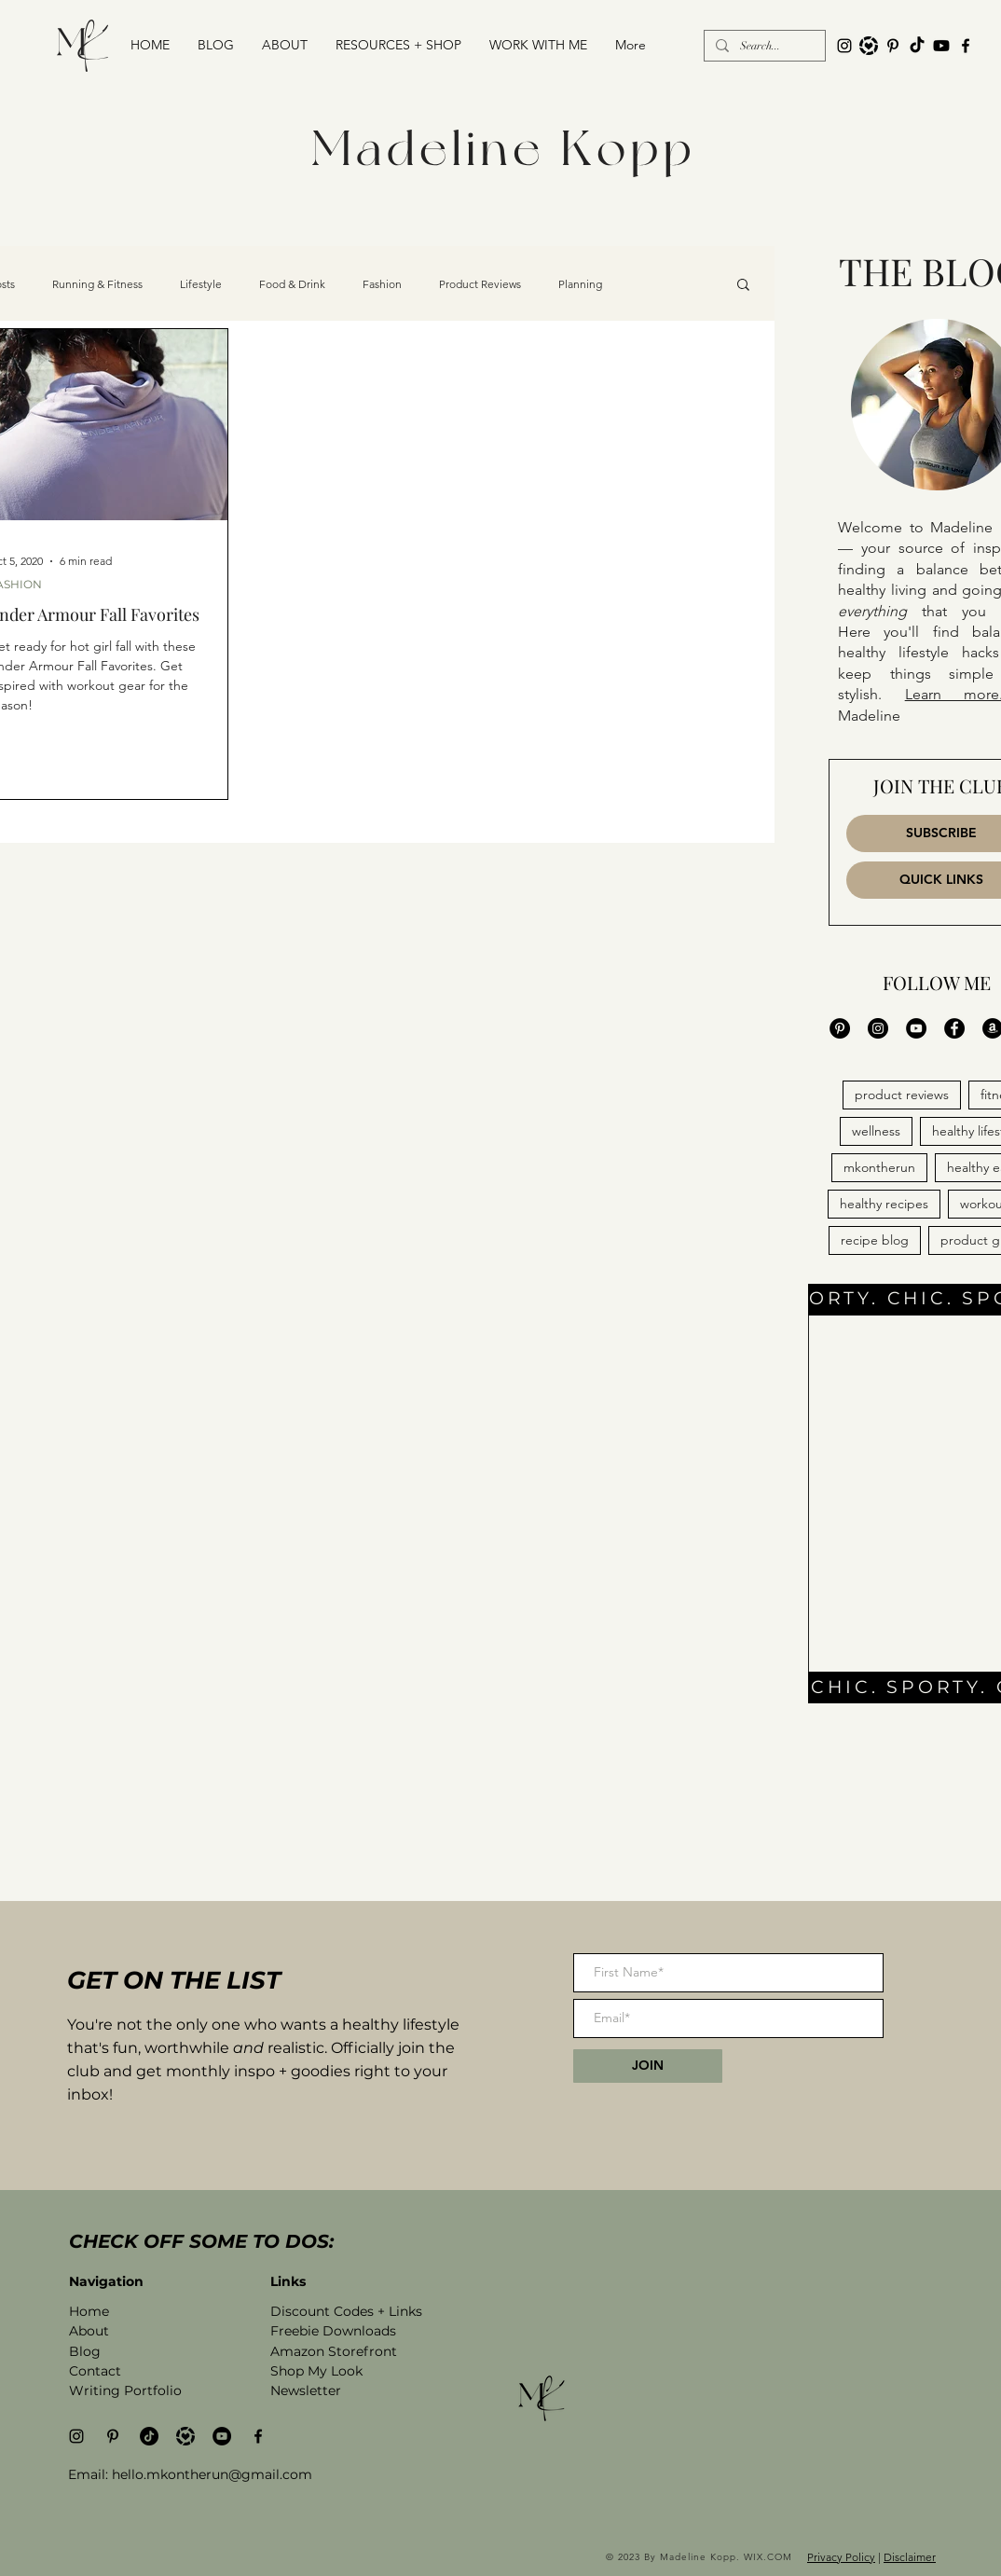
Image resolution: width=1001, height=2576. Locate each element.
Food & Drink (292, 284)
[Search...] (763, 46)
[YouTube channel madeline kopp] (941, 45)
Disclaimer (910, 2557)
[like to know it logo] (868, 45)
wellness (876, 1131)
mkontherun (879, 1167)
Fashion (382, 284)
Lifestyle (201, 284)
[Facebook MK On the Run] (954, 1028)
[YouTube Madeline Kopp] (916, 1028)
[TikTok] (917, 45)
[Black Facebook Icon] (965, 45)
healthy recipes (884, 1203)
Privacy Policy (841, 2557)
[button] (398, 45)
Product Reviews (480, 284)
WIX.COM (770, 2557)
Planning (580, 284)
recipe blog (875, 1240)
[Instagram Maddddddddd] (878, 1028)
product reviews (902, 1094)
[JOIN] (647, 2066)
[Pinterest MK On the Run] (840, 1028)
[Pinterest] (893, 45)
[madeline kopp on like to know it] (185, 2436)
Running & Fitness (97, 284)
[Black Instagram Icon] (844, 45)
